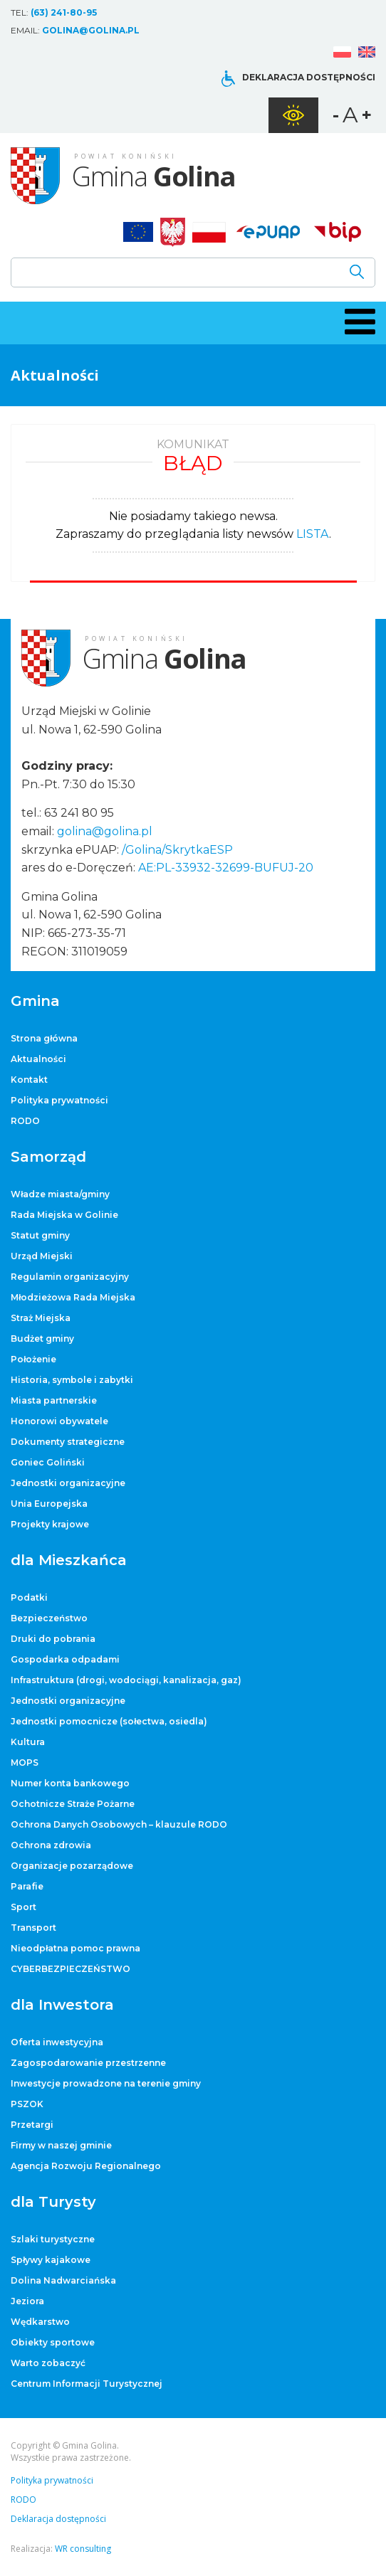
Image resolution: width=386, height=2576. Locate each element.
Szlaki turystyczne (53, 2239)
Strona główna (44, 1038)
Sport (23, 1907)
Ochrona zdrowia (51, 1845)
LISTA (312, 534)
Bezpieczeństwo (49, 1618)
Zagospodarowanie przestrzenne (88, 2062)
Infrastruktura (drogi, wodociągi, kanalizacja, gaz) (126, 1680)
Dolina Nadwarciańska (63, 2280)
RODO (25, 1120)
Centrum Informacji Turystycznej (86, 2383)
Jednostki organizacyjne (68, 1483)
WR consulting (83, 2549)
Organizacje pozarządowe (72, 1865)
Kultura (28, 1742)
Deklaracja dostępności (308, 77)
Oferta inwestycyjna (57, 2042)
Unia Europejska (49, 1503)
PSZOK (27, 2104)
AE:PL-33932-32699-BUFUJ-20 (225, 867)
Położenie (33, 1359)
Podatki (29, 1597)
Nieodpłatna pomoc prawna (75, 1948)
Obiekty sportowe (53, 2342)
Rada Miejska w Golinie (64, 1214)
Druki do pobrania (53, 1638)
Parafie (27, 1886)
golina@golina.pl (91, 30)
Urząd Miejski (42, 1256)
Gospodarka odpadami (65, 1659)
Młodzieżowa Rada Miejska (73, 1297)
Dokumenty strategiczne (68, 1441)
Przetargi (32, 2124)
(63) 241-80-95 (64, 12)
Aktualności (38, 1059)
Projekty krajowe (50, 1524)
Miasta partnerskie (54, 1400)
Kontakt (29, 1079)
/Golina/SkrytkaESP (177, 850)
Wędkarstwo (40, 2321)
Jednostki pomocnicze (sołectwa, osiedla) (109, 1721)
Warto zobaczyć (48, 2363)
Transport (33, 1927)
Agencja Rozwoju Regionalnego (86, 2166)
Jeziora (27, 2301)
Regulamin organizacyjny (70, 1276)
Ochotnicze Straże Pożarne (73, 1803)
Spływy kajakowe (50, 2259)
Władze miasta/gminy (60, 1194)
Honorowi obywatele (59, 1421)
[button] (357, 321)
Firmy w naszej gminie (61, 2145)
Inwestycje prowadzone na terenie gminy (106, 2083)
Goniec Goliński (48, 1462)
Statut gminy (40, 1235)
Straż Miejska (41, 1318)
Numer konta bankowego (70, 1783)
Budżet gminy (42, 1338)
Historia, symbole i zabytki (72, 1379)
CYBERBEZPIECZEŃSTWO (70, 1968)
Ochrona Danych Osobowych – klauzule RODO (119, 1824)
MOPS (24, 1762)
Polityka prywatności (59, 1100)
